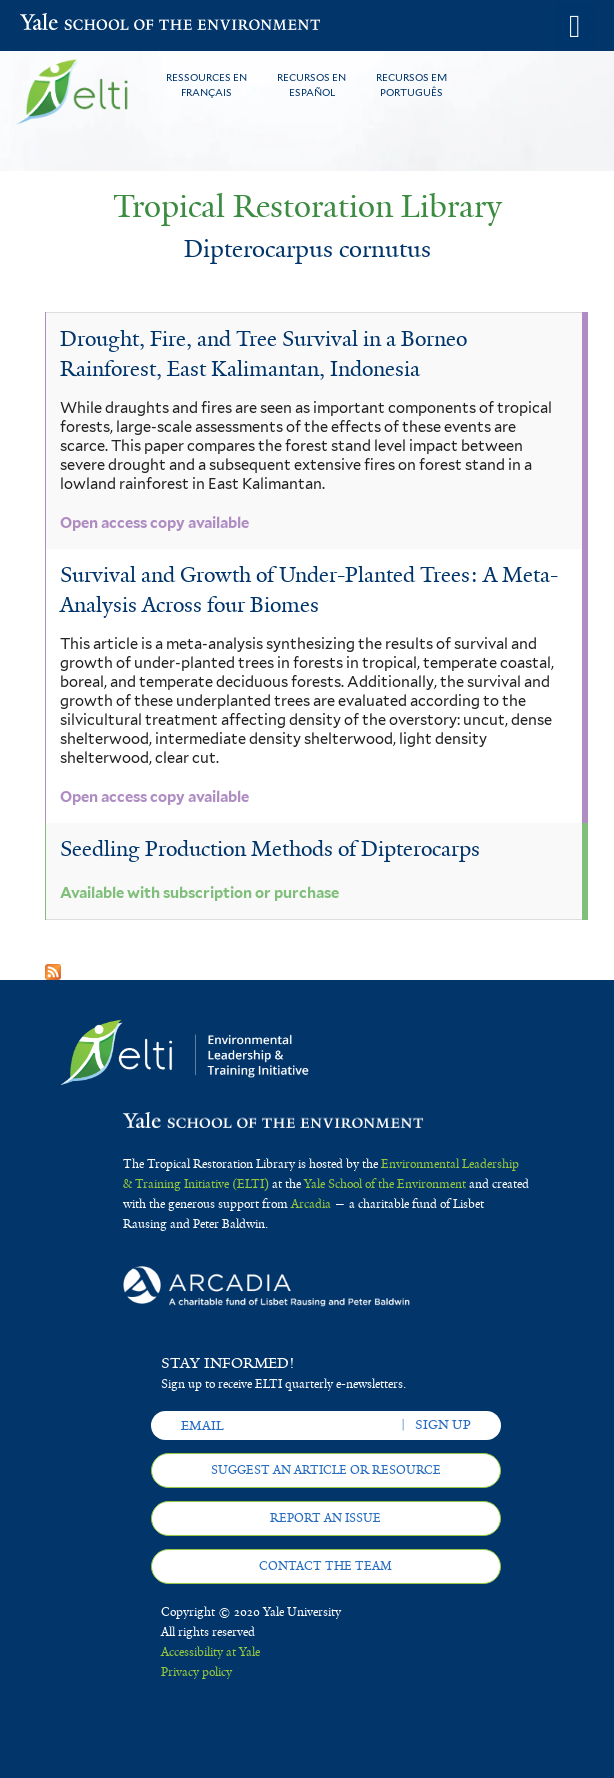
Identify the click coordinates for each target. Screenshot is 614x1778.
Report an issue (325, 1518)
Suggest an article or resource (326, 1470)
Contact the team (325, 1566)
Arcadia (311, 1204)
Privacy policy (196, 1672)
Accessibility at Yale (210, 1652)
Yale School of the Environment (69, 24)
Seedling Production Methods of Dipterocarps (270, 849)
